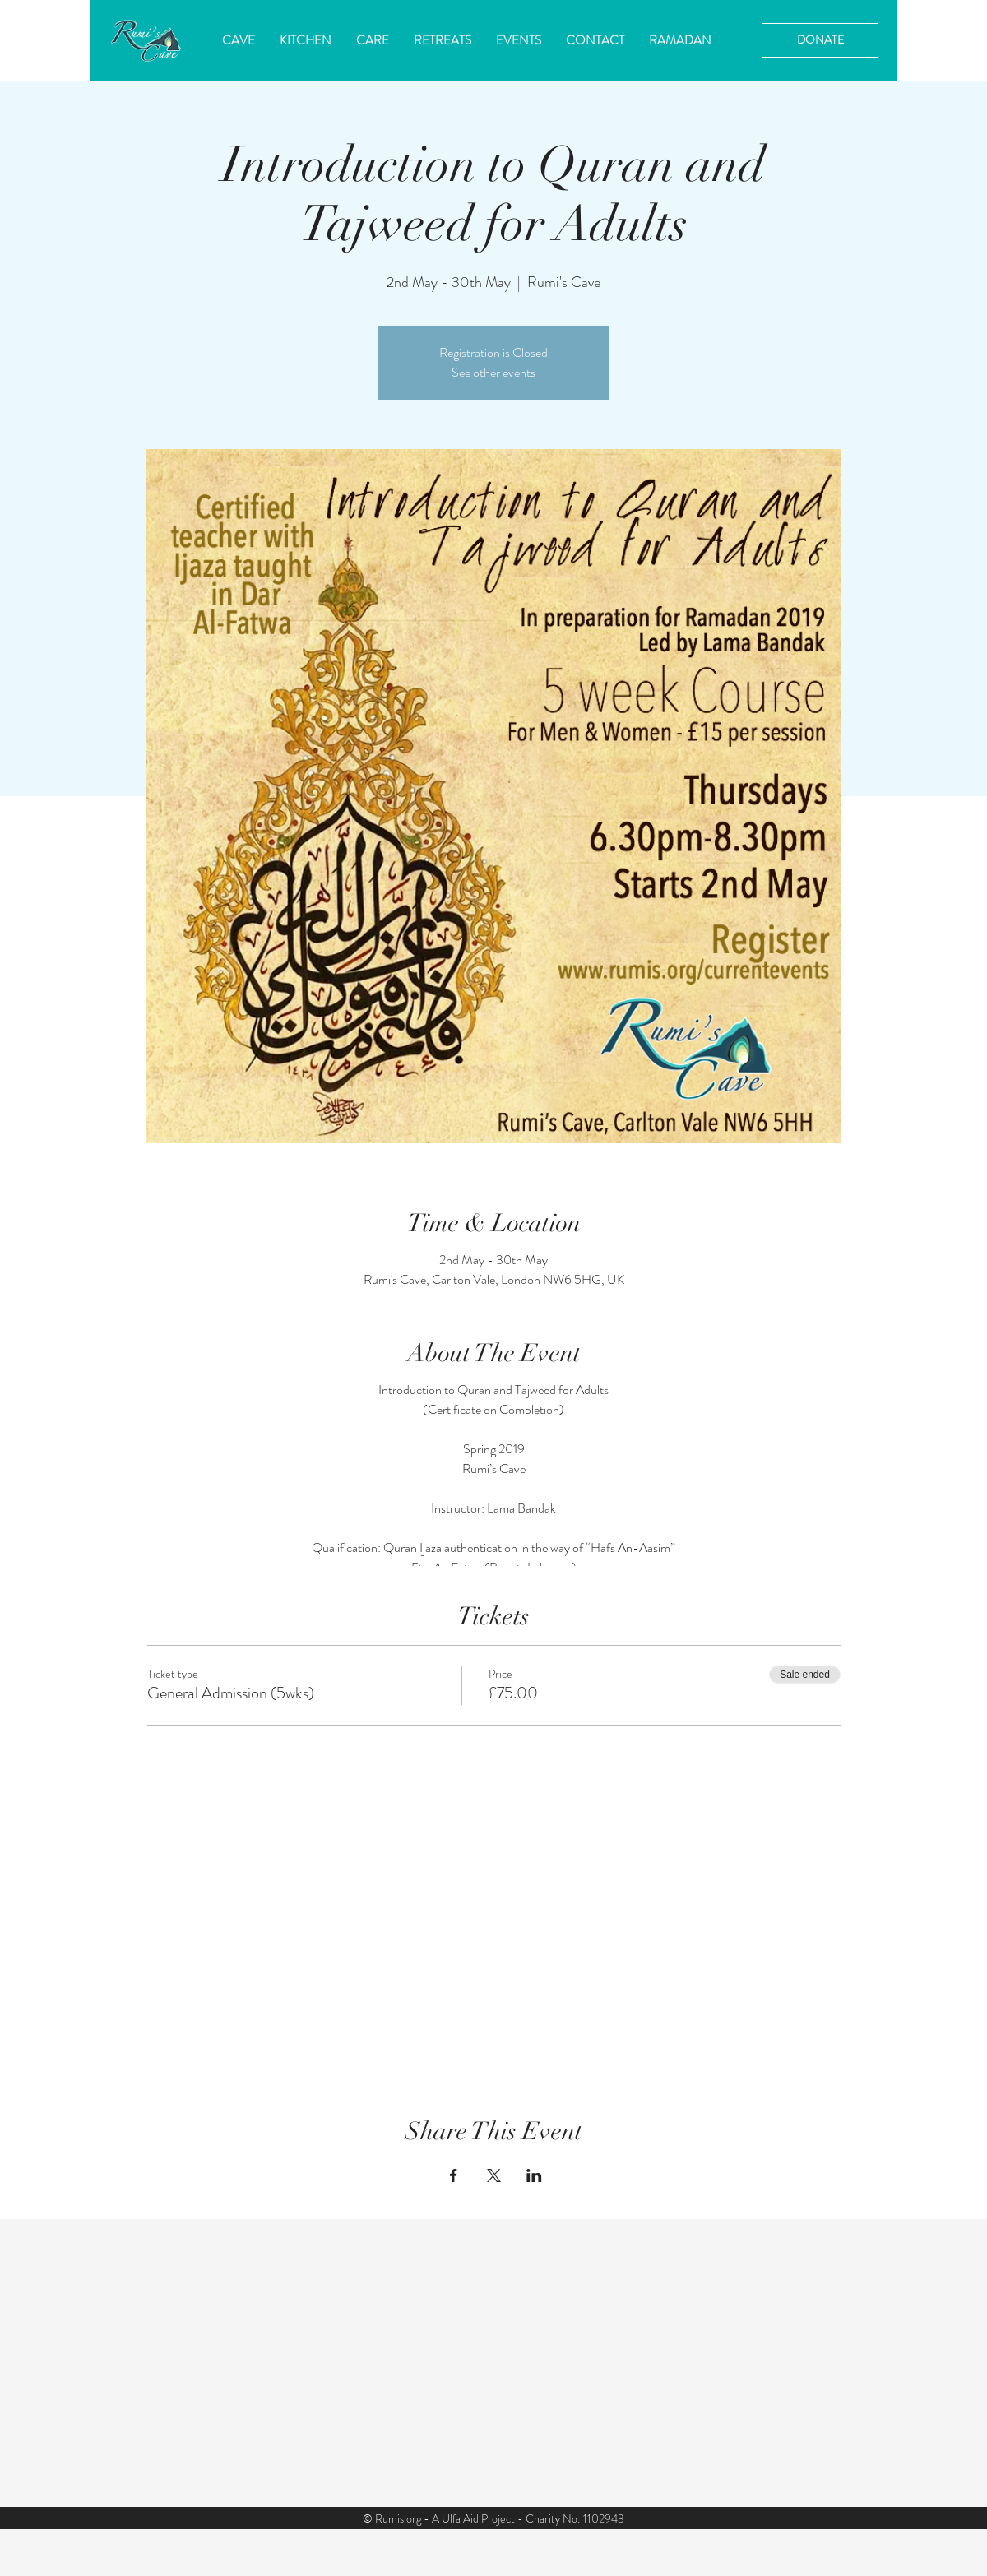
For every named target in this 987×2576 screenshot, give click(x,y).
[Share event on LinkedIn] (534, 2175)
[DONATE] (820, 40)
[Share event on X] (494, 2175)
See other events (493, 372)
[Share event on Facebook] (453, 2175)
